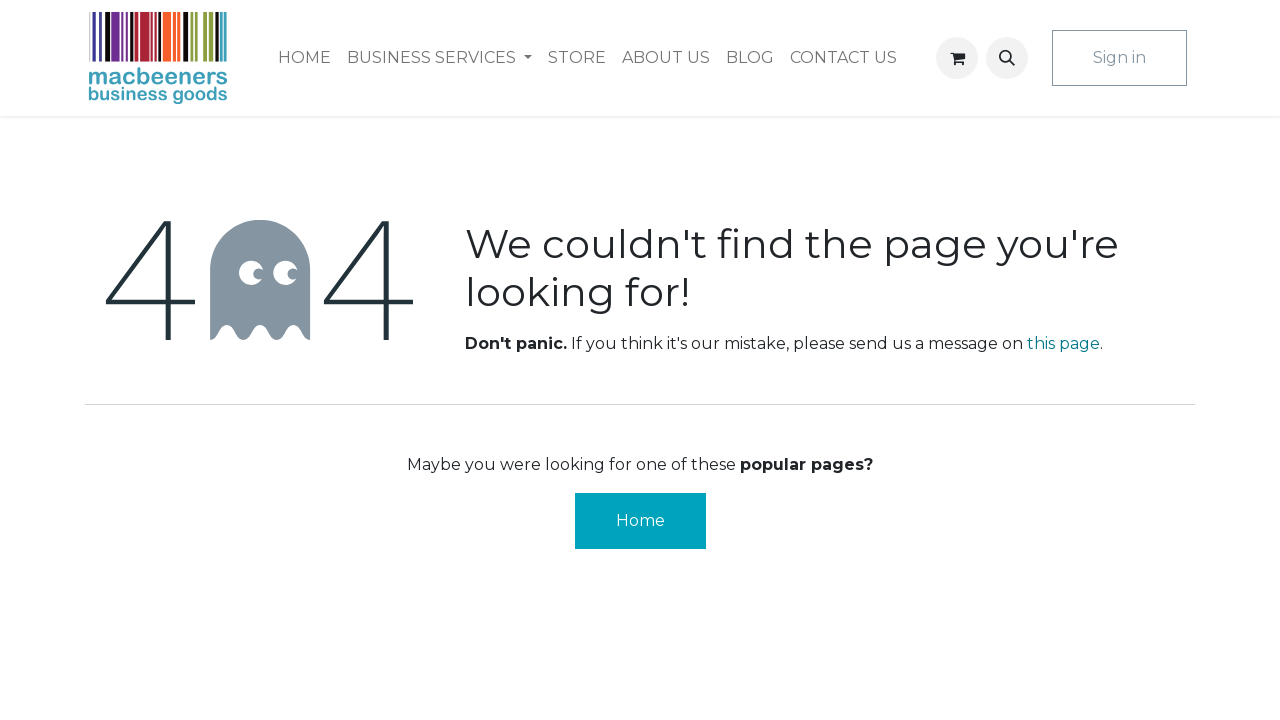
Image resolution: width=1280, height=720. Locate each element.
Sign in (1119, 57)
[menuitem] (304, 58)
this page (1063, 343)
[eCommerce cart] (957, 58)
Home (640, 520)
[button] (1007, 58)
